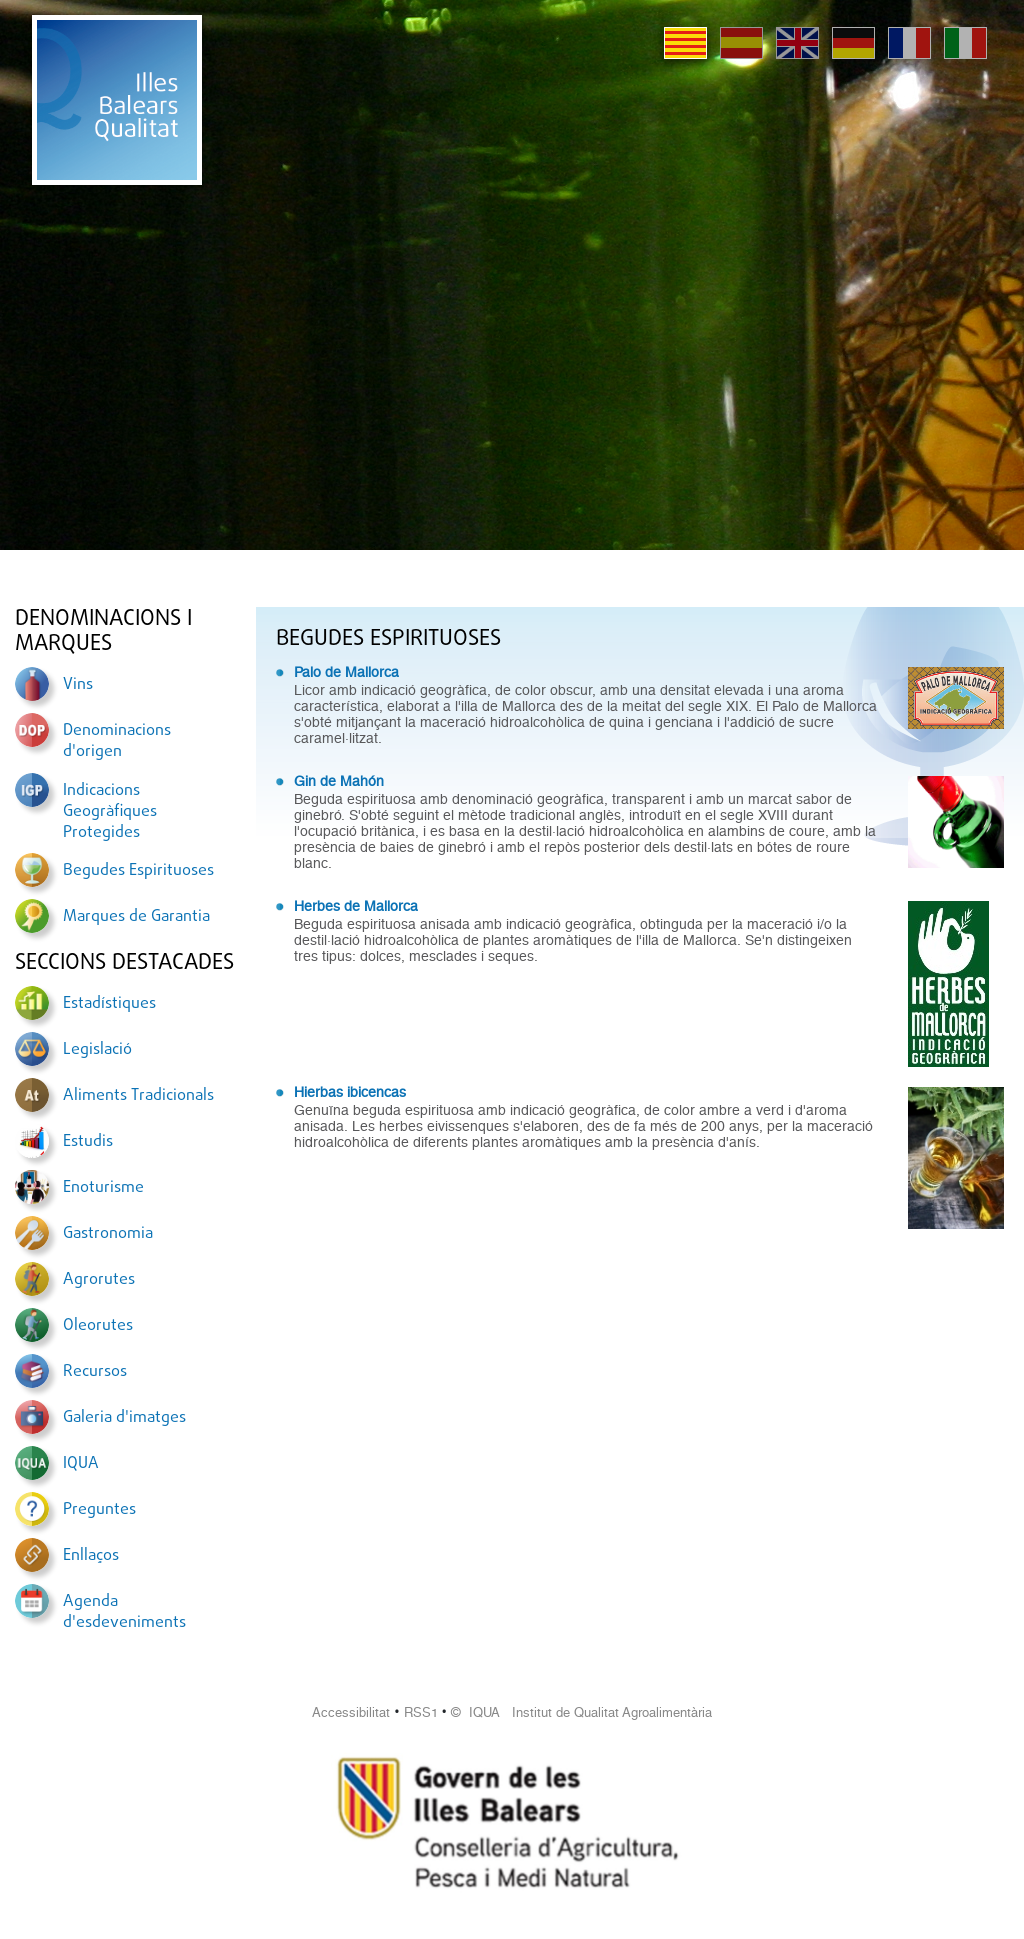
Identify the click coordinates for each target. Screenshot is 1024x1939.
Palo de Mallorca (346, 672)
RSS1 (421, 1712)
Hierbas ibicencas (350, 1092)
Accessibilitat (351, 1712)
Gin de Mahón (339, 781)
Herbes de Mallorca (356, 906)
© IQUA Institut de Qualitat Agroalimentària (581, 1712)
